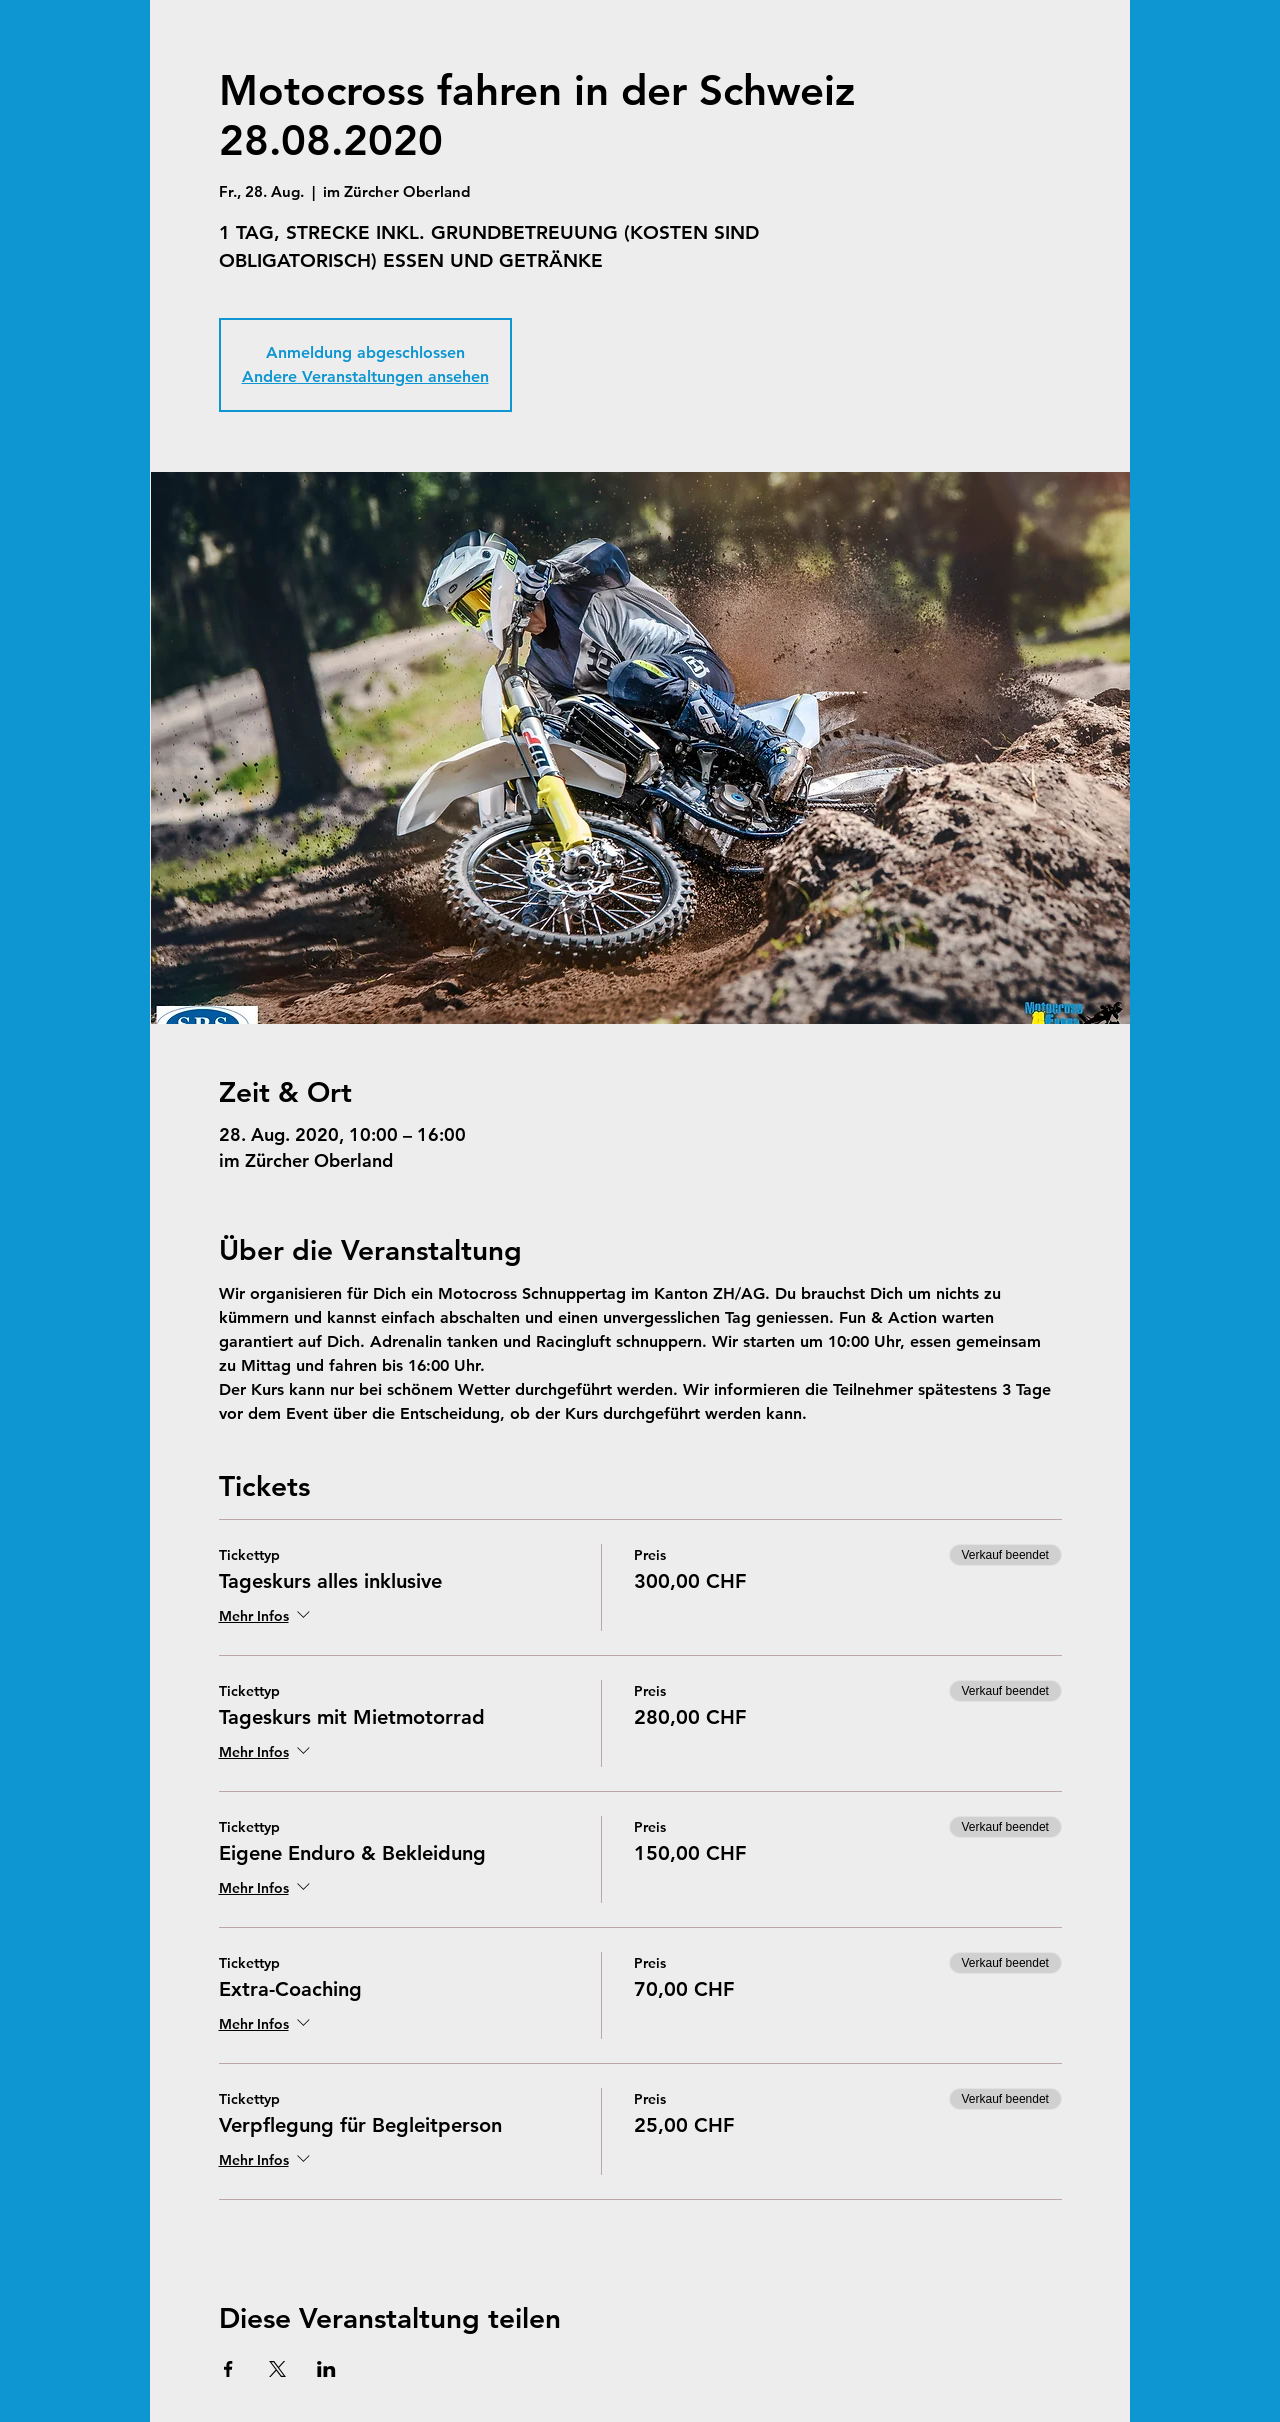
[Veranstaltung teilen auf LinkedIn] (326, 2369)
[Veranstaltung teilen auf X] (277, 2369)
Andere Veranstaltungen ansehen (365, 376)
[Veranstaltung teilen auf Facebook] (228, 2369)
